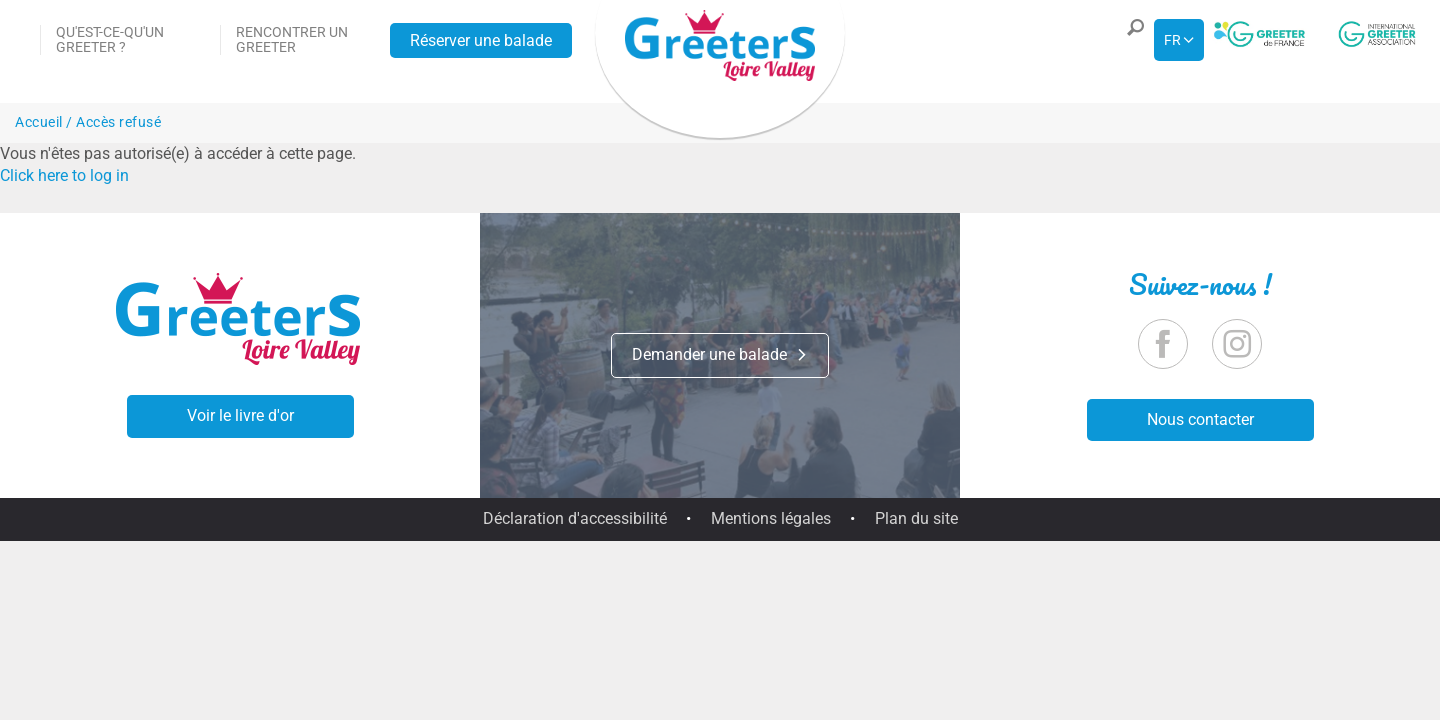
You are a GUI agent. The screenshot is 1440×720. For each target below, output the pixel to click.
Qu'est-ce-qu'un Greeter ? (110, 39)
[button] (1131, 40)
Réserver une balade (481, 40)
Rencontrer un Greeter (292, 39)
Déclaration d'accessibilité (575, 518)
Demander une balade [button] (720, 354)
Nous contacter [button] (1200, 419)
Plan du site (916, 518)
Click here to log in (64, 175)
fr (1172, 40)
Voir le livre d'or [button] (240, 415)
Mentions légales (771, 518)
